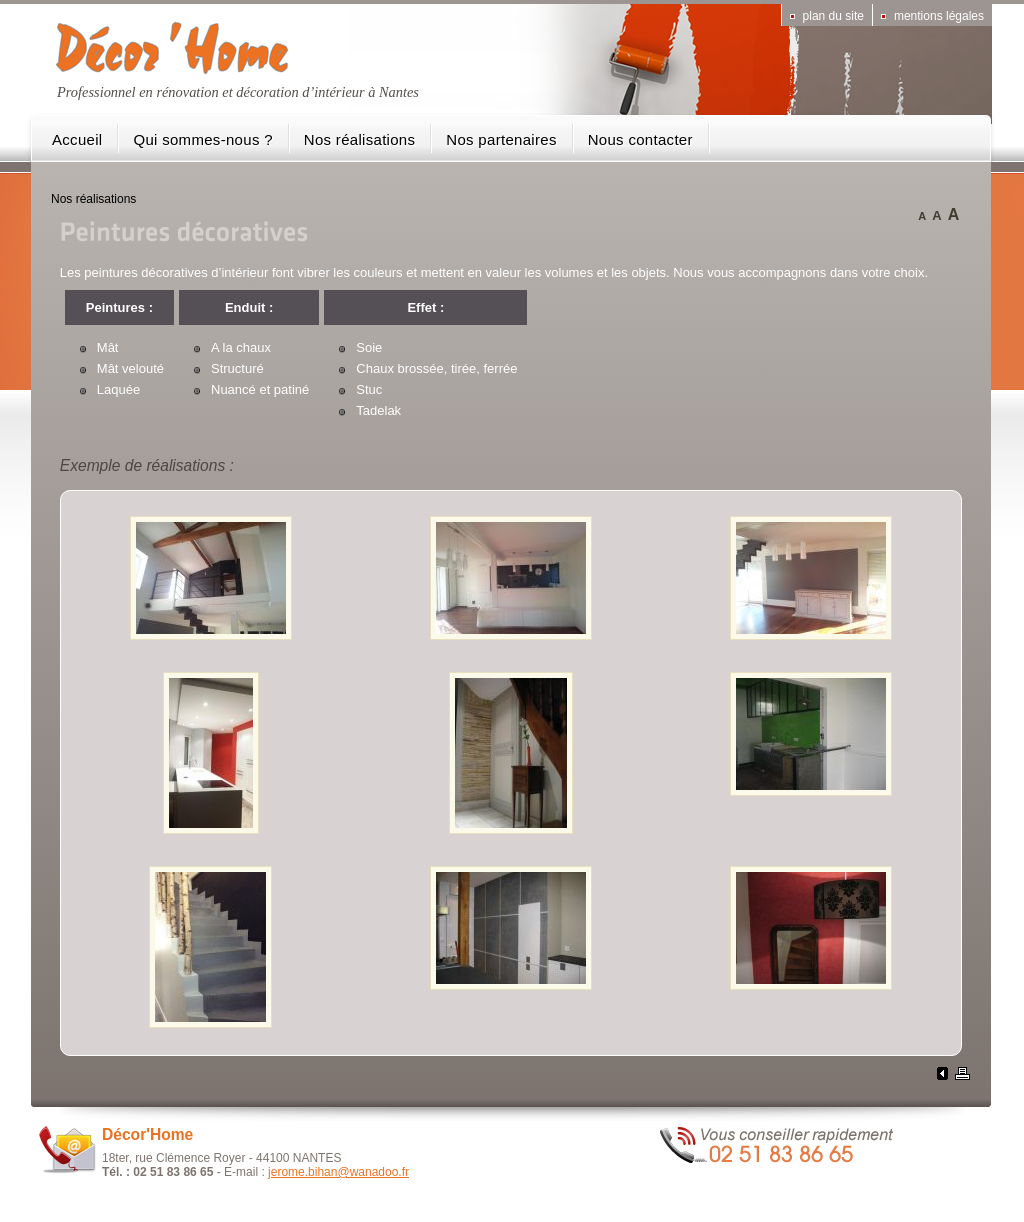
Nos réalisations (360, 139)
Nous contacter (640, 139)
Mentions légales (939, 16)
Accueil (77, 139)
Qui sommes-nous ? (202, 139)
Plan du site (833, 16)
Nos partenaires (501, 139)
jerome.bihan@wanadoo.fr (338, 1172)
